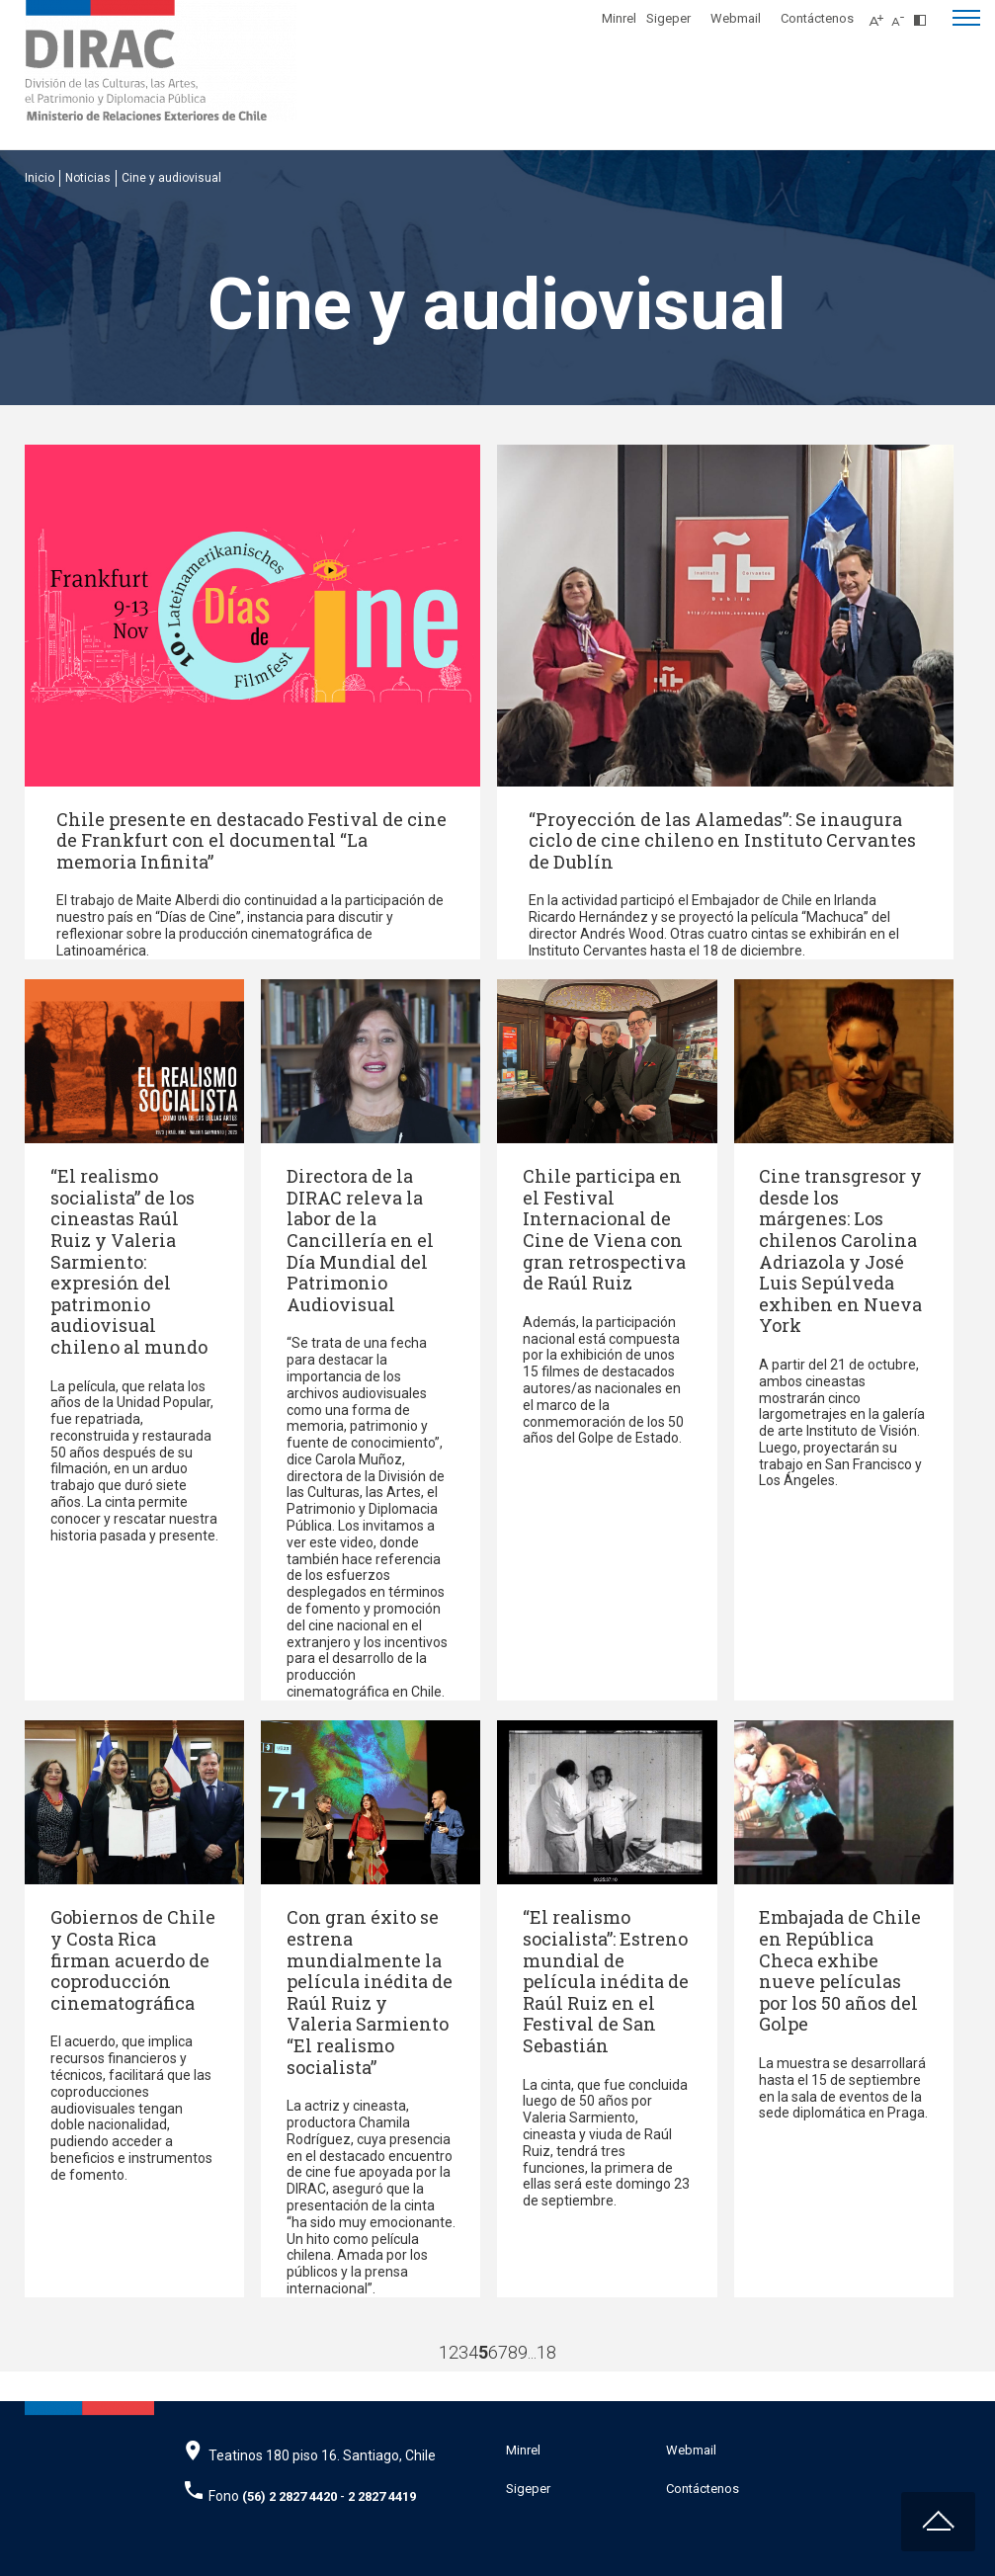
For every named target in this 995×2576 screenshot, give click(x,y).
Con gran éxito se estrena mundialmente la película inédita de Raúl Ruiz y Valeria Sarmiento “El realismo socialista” (370, 1991)
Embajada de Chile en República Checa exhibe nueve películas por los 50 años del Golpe (840, 1970)
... (532, 2352)
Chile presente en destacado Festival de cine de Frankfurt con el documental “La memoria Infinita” (251, 840)
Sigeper (668, 18)
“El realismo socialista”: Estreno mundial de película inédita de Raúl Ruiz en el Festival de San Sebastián (606, 1981)
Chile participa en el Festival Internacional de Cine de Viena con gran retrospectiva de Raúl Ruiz (604, 1229)
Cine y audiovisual (171, 178)
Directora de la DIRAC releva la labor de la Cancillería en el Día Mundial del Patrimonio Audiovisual (360, 1240)
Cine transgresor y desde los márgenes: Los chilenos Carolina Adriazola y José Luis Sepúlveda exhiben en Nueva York (840, 1250)
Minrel (619, 18)
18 (546, 2352)
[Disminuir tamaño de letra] (902, 15)
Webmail (735, 18)
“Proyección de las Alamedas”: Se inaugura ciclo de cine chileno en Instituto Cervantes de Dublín (722, 840)
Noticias (88, 178)
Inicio (39, 178)
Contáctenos (817, 18)
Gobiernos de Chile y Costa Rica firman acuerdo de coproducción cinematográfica (132, 1959)
